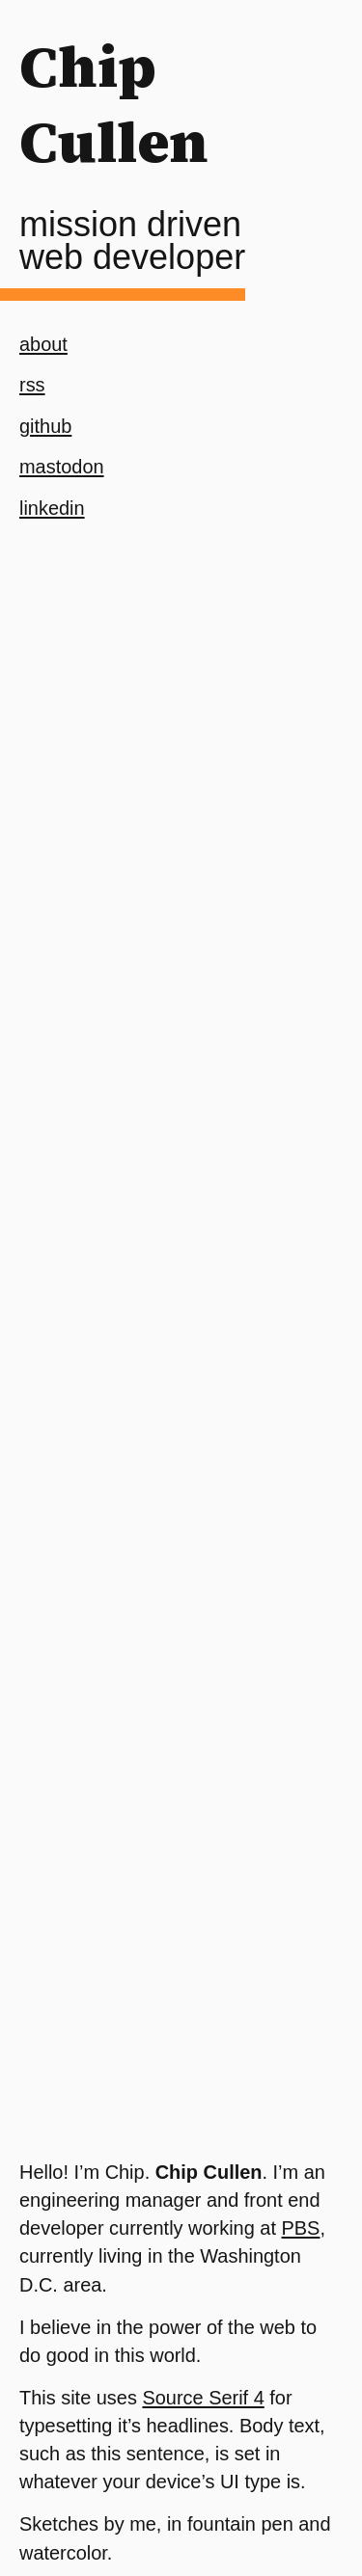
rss (32, 384)
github (45, 426)
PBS (301, 2228)
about (43, 344)
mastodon (61, 466)
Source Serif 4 (203, 2397)
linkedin (52, 508)
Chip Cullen (114, 104)
